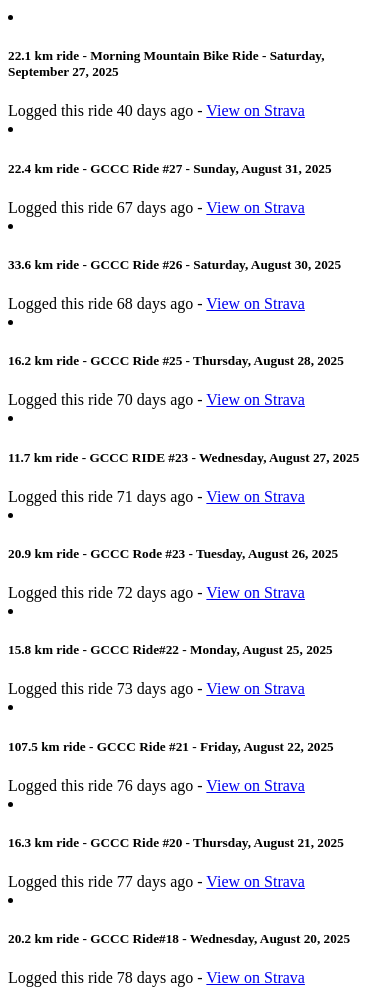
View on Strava (255, 110)
